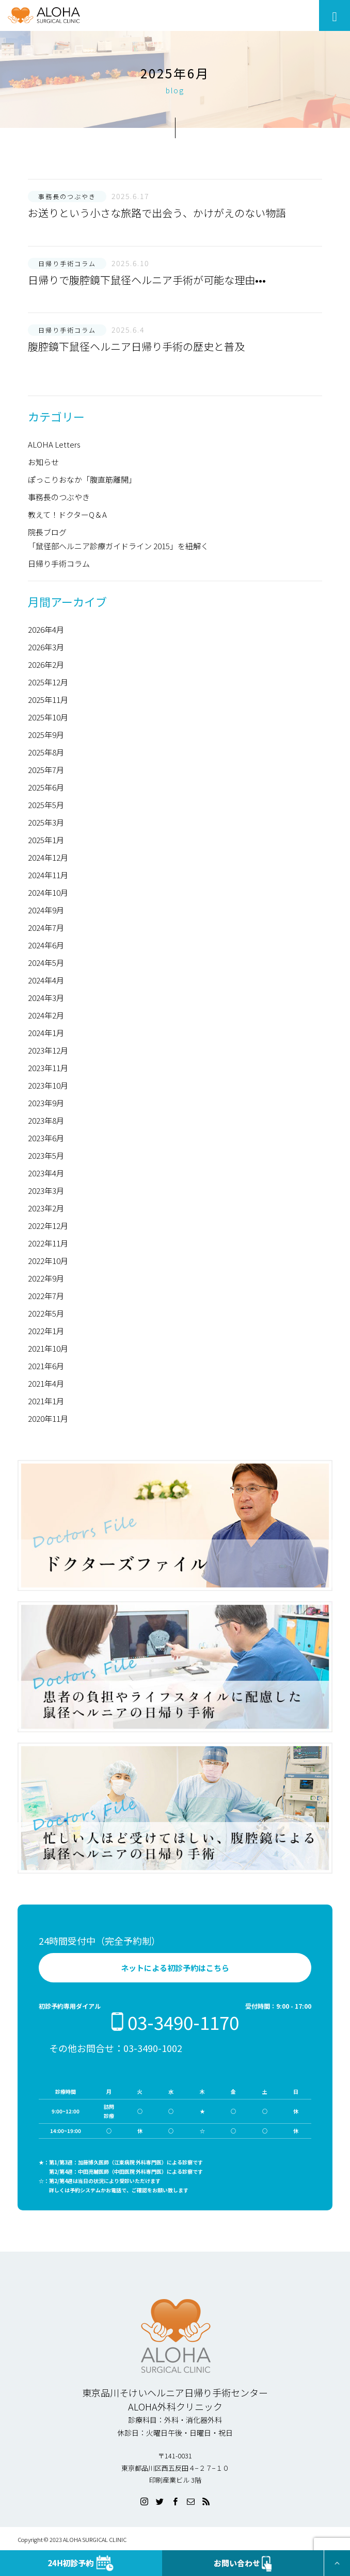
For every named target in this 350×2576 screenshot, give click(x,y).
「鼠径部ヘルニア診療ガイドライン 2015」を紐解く (118, 545)
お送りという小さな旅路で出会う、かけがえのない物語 (157, 212)
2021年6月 (46, 1365)
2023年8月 (46, 1120)
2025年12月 (48, 682)
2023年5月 (46, 1155)
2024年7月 (46, 927)
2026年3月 (46, 647)
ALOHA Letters (54, 444)
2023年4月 (46, 1173)
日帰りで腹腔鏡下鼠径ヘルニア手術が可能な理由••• (147, 279)
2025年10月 (48, 717)
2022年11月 (48, 1243)
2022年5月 (46, 1313)
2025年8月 (46, 752)
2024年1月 (46, 1032)
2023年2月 (46, 1208)
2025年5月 (46, 804)
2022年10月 (48, 1260)
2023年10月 (48, 1085)
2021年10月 (48, 1348)
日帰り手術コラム (59, 563)
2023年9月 (46, 1102)
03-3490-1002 (152, 2048)
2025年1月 (46, 839)
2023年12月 (48, 1050)
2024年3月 (46, 997)
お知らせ (43, 461)
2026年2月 (46, 664)
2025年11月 (48, 699)
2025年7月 (46, 769)
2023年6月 (46, 1138)
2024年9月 (46, 910)
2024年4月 (46, 980)
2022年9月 (46, 1278)
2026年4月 (46, 629)
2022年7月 (46, 1295)
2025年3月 (46, 822)
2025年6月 (46, 787)
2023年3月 (46, 1190)
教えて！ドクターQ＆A (67, 514)
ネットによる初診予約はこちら (175, 1967)
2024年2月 (46, 1015)
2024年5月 (46, 962)
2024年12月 (48, 857)
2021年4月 (46, 1383)
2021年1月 (46, 1401)
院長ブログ (47, 532)
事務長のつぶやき (59, 496)
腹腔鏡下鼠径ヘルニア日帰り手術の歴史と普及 (136, 346)
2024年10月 (48, 892)
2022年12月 (48, 1225)
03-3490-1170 (175, 2022)
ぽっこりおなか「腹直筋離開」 (82, 479)
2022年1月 (46, 1330)
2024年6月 (46, 945)
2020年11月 (48, 1418)
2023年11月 (48, 1067)
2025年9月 (46, 734)
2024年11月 (48, 874)
